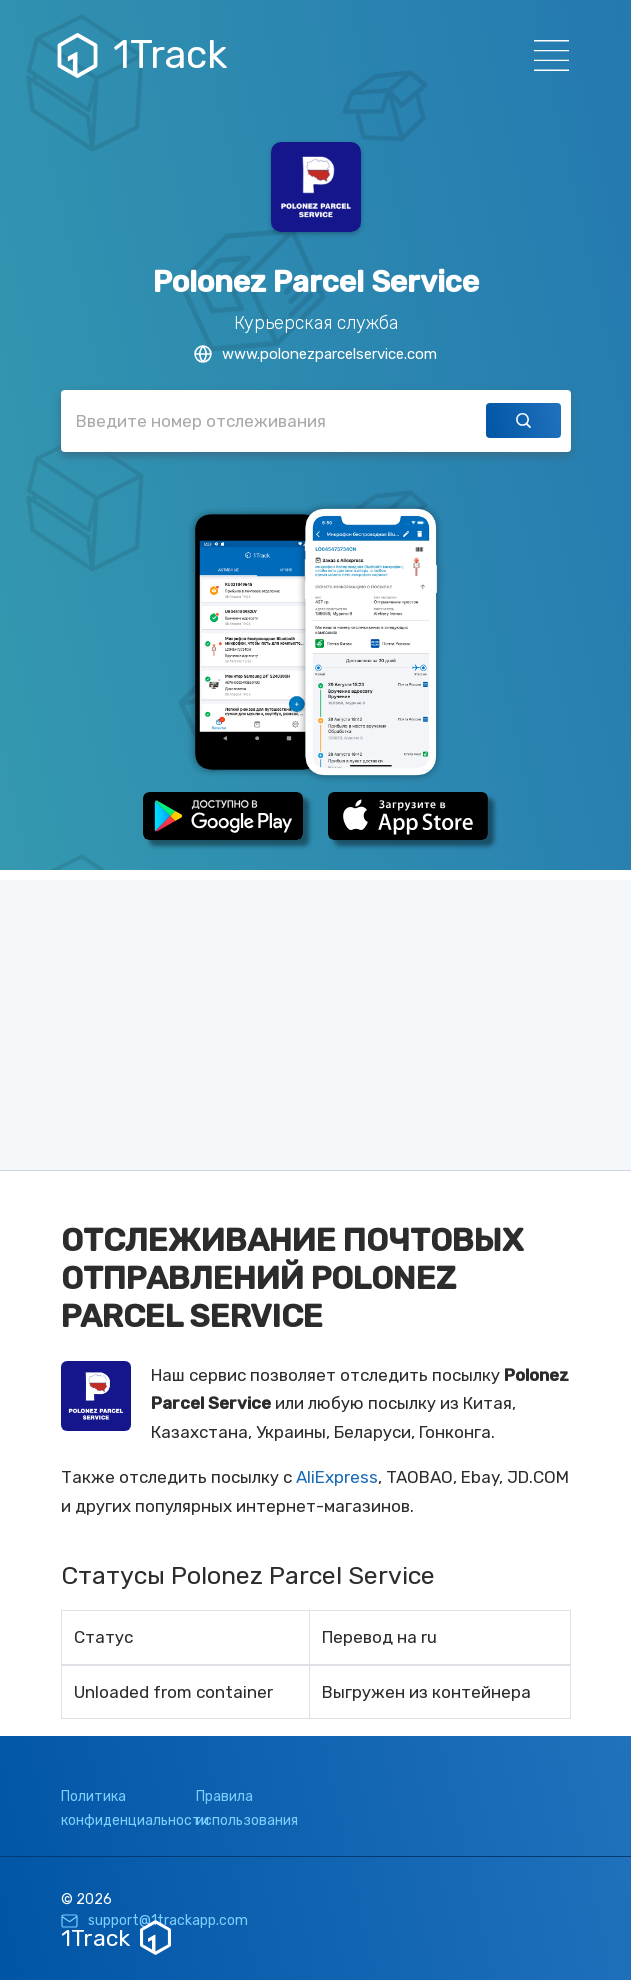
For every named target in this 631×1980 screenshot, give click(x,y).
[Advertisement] (315, 1020)
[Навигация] (545, 55)
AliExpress (337, 1477)
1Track (144, 55)
